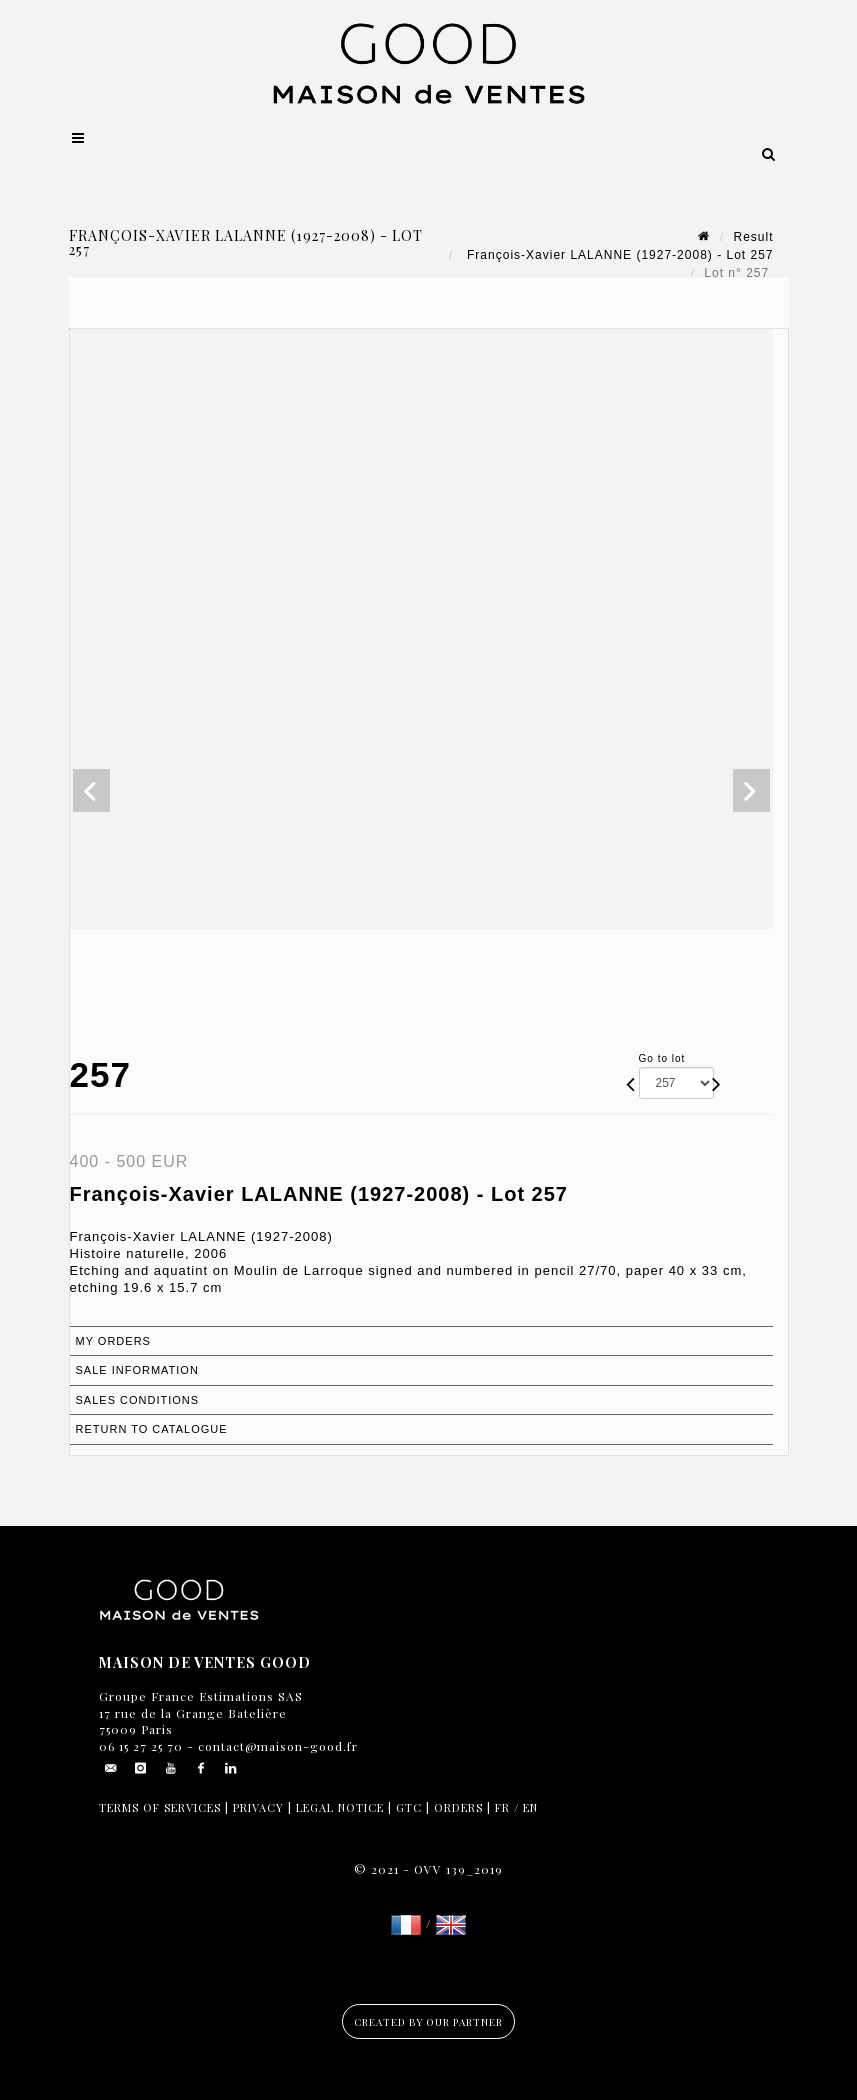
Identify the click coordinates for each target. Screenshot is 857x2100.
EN (530, 1807)
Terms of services (160, 1807)
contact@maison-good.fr (276, 1746)
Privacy (258, 1807)
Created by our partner (428, 2022)
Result (753, 237)
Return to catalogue (152, 1429)
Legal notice (340, 1807)
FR (502, 1807)
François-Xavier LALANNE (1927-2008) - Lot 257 (618, 255)
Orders (458, 1807)
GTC (409, 1807)
